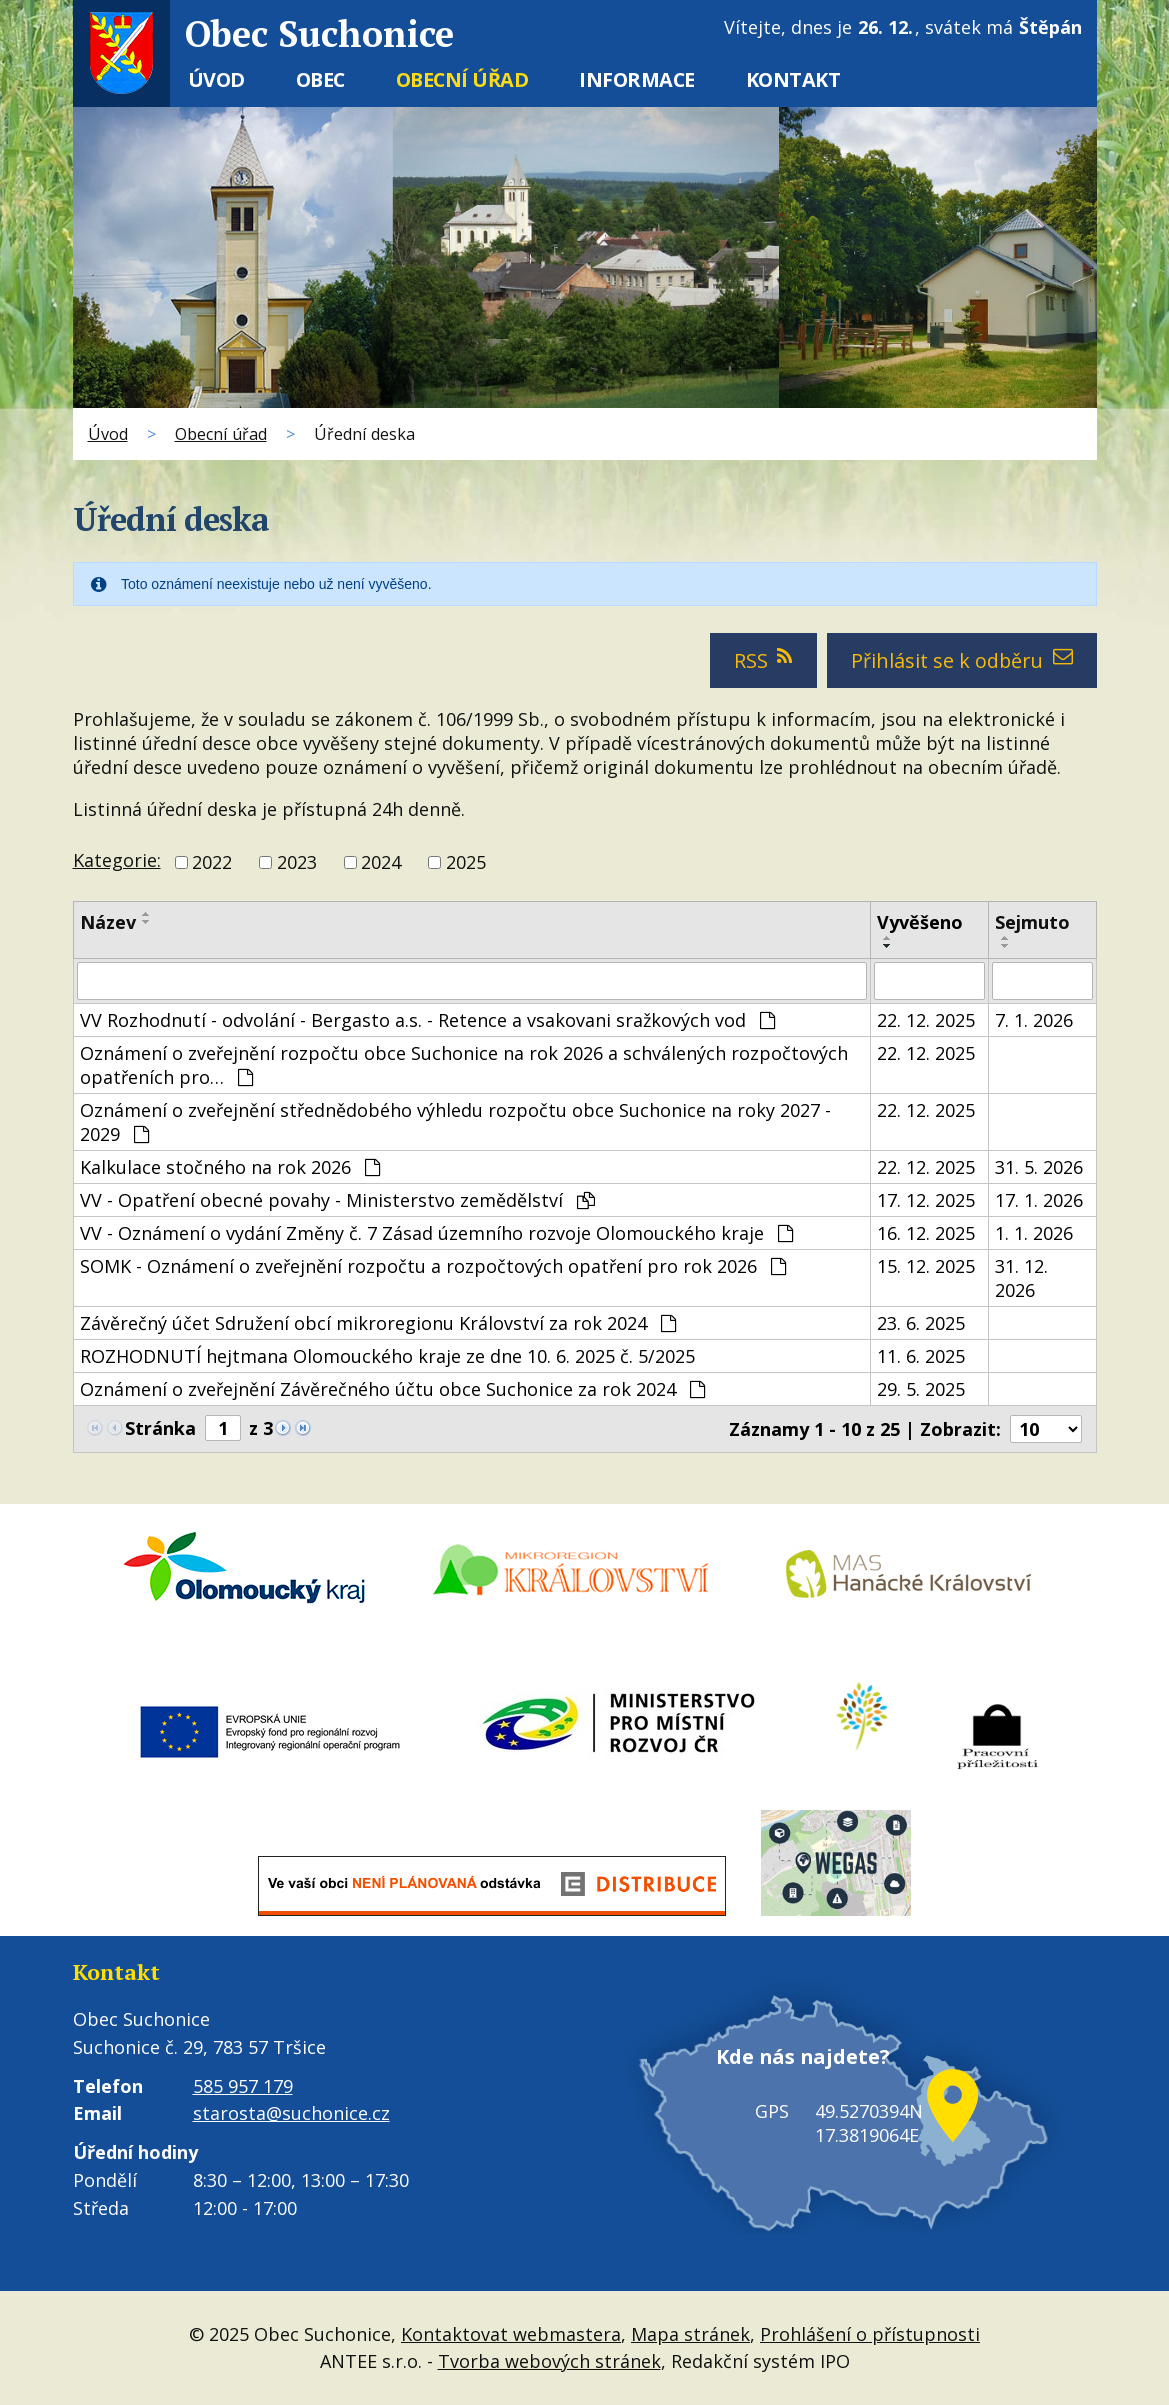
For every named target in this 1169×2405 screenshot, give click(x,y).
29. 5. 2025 (921, 1389)
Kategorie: (117, 860)
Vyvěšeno (920, 922)
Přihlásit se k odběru (962, 660)
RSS (764, 660)
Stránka (160, 1428)
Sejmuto (1032, 922)
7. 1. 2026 (1034, 1020)
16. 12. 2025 (926, 1233)
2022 (212, 862)
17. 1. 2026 (1039, 1200)
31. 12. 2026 (1021, 1278)
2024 (381, 862)
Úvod (216, 79)
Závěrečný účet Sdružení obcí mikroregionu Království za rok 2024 (378, 1323)
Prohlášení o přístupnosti (870, 2334)
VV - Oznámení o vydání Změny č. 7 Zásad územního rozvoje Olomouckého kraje (436, 1233)
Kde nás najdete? (796, 2069)
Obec (320, 79)
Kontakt (793, 79)
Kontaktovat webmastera (511, 2334)
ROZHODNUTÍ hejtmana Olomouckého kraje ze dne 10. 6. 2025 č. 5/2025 (387, 1356)
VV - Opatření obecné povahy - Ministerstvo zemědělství (337, 1200)
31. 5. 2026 (1039, 1167)
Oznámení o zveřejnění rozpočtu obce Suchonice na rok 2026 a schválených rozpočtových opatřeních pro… (464, 1065)
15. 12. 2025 (926, 1266)
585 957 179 (243, 2086)
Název (108, 922)
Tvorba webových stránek (549, 2361)
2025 (466, 862)
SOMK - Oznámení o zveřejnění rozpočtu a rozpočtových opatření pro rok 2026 (433, 1266)
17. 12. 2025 (926, 1200)
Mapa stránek (690, 2334)
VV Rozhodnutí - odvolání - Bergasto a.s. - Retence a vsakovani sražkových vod (427, 1020)
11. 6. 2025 (921, 1356)
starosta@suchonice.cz (291, 2113)
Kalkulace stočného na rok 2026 (230, 1167)
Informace (637, 79)
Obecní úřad (462, 79)
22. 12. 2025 (926, 1020)
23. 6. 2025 (921, 1323)
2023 (297, 862)
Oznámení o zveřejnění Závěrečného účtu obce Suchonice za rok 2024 (392, 1389)
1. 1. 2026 (1034, 1233)
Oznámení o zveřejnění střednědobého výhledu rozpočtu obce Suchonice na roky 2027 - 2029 (455, 1122)
